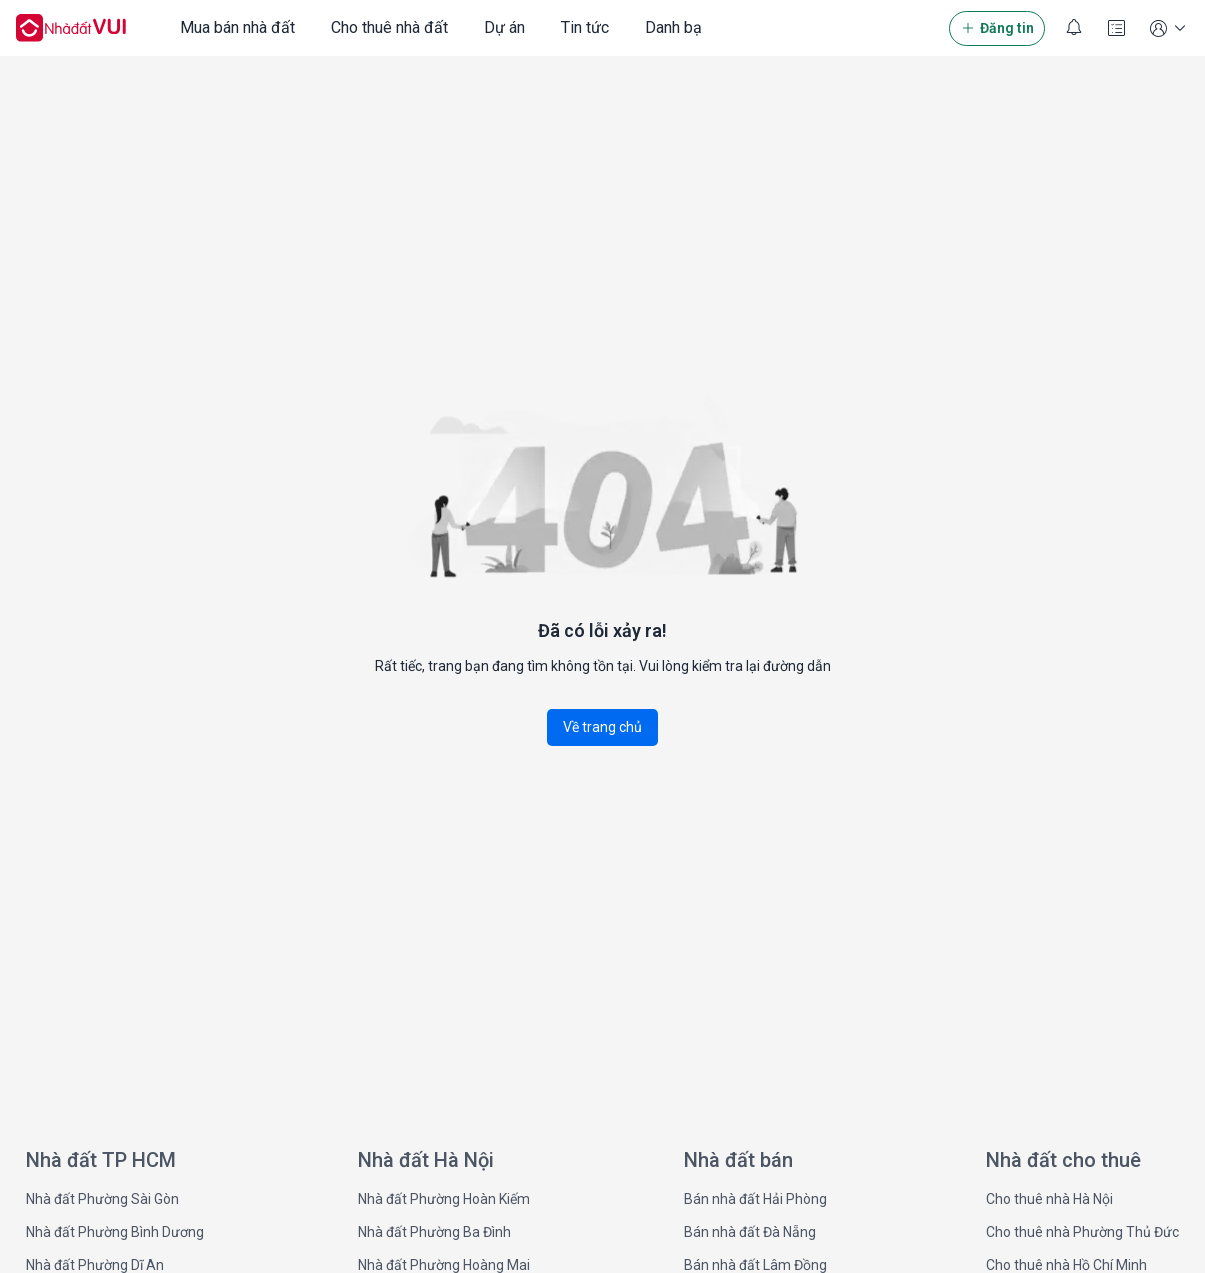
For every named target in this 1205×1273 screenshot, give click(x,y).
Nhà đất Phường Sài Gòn (102, 1199)
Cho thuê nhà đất (389, 27)
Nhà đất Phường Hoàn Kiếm (444, 1199)
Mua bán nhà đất (237, 27)
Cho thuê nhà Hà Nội (1049, 1199)
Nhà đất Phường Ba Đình (434, 1232)
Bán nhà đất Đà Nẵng (750, 1232)
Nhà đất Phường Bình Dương (115, 1232)
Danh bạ (673, 27)
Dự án (504, 27)
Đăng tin (997, 28)
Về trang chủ (602, 727)
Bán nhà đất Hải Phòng (755, 1199)
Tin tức (585, 27)
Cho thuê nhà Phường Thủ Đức (1082, 1232)
